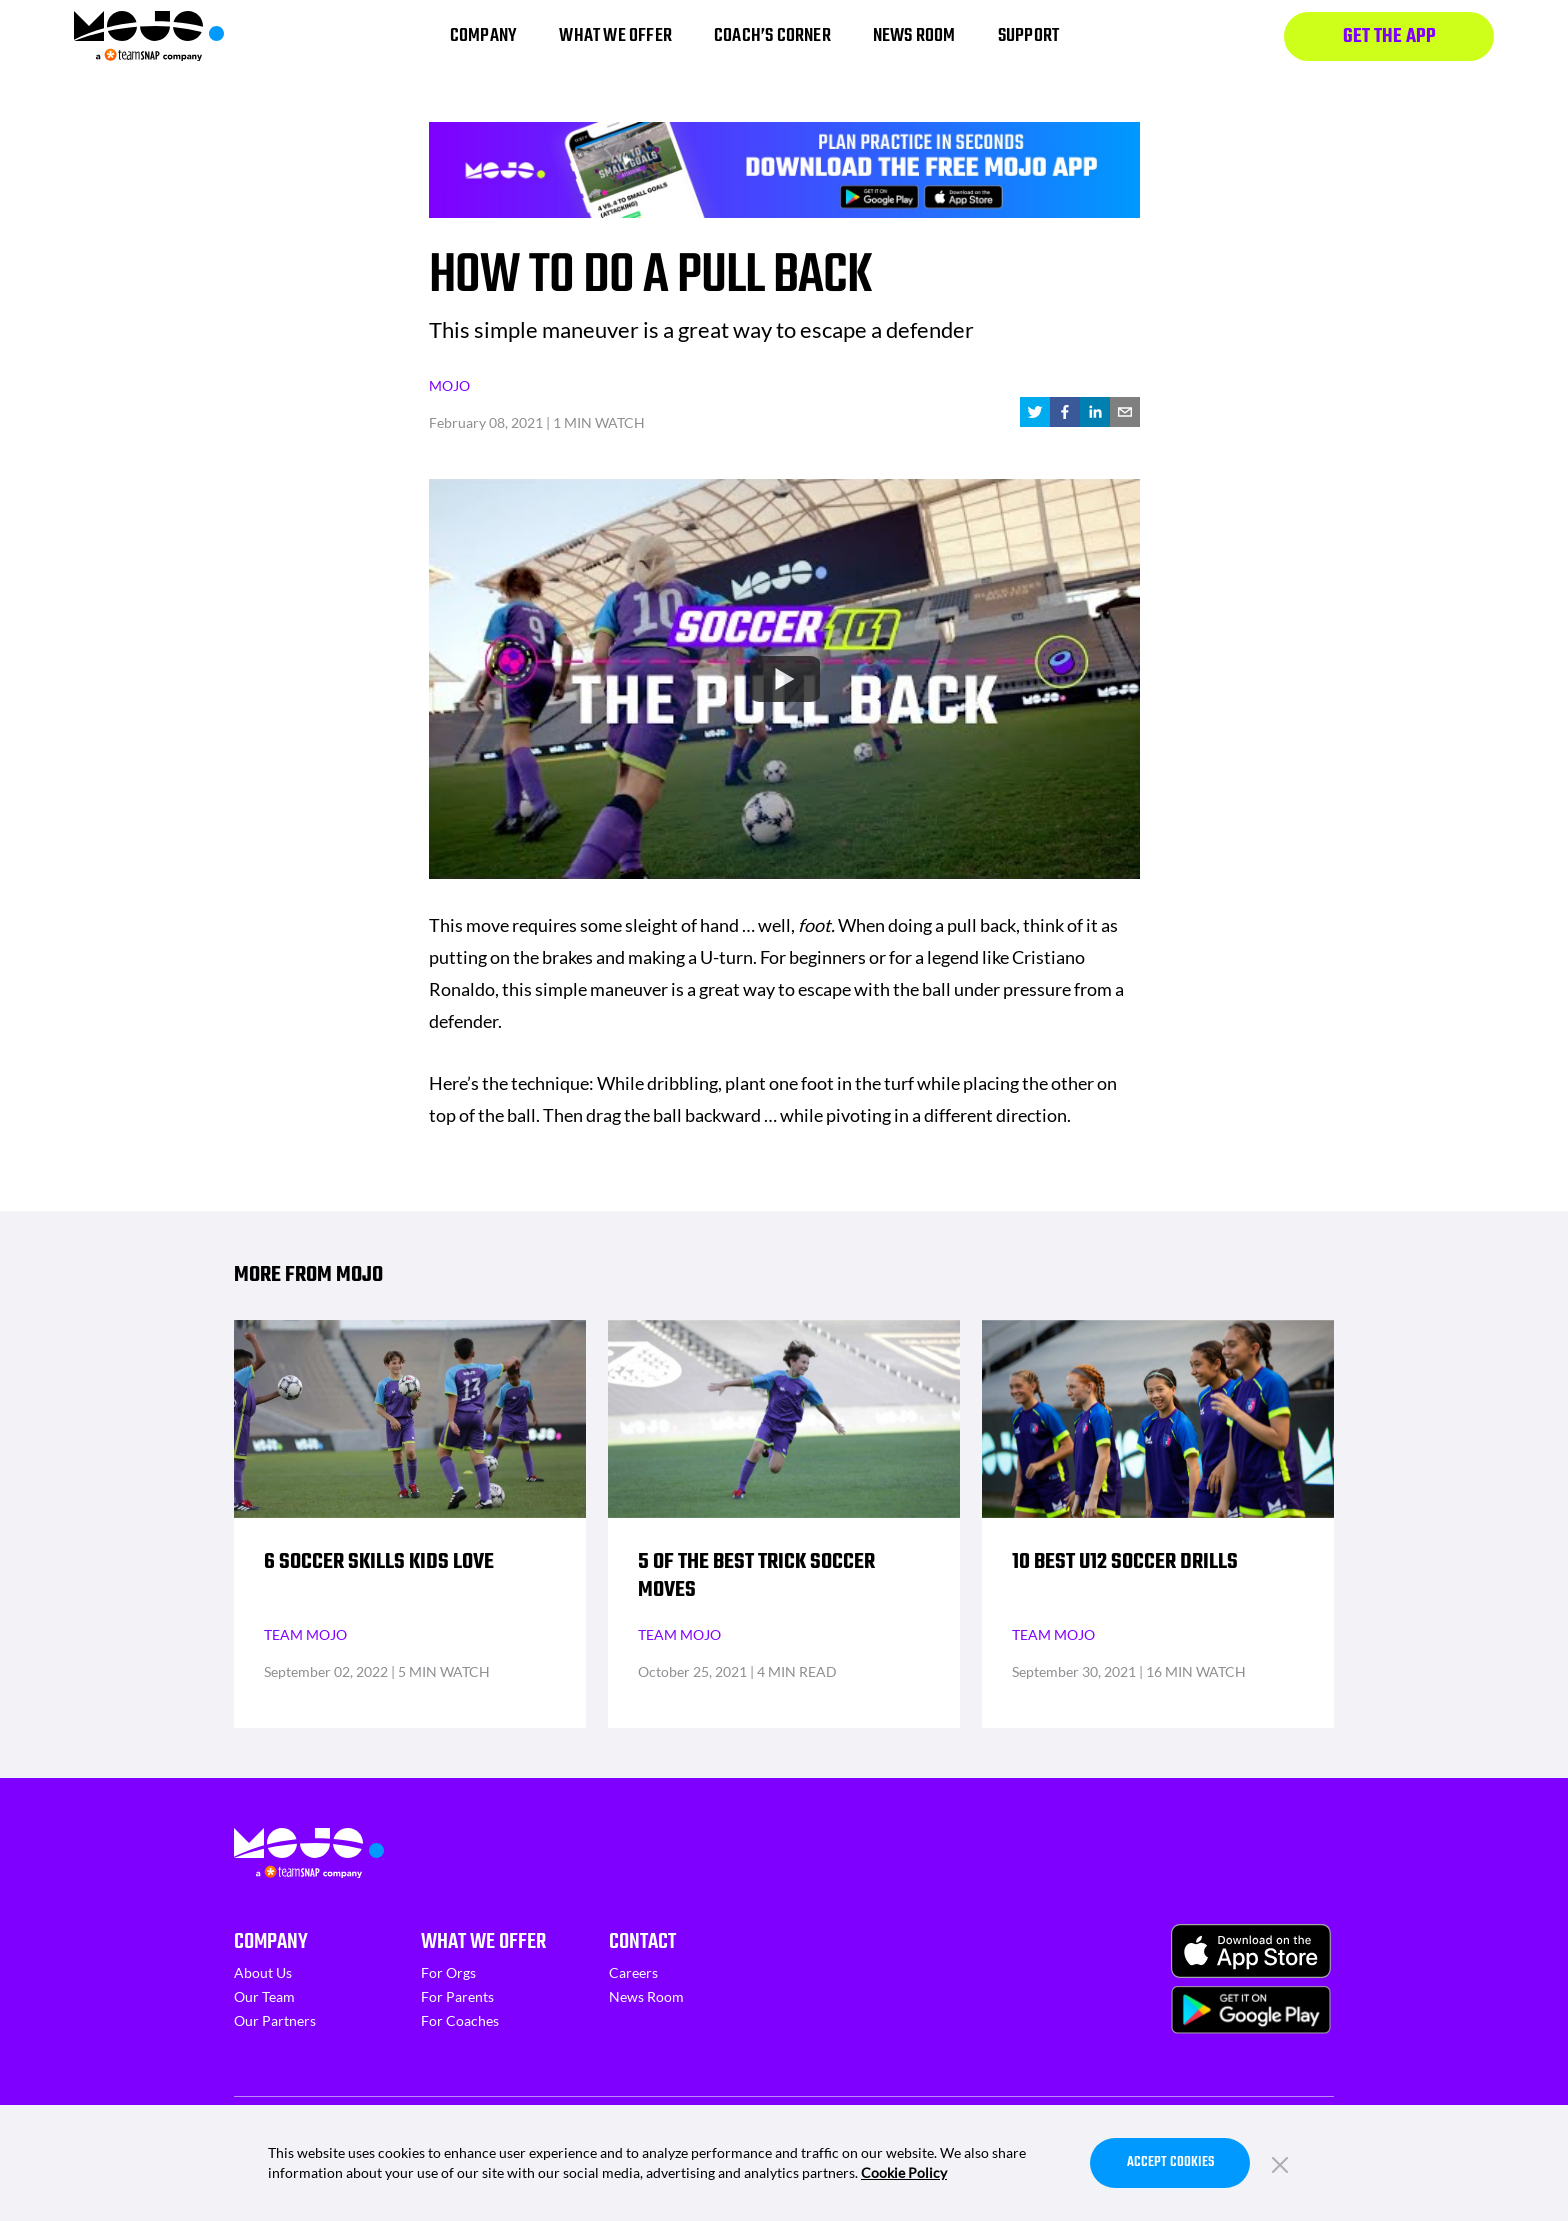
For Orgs (448, 1972)
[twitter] (1035, 412)
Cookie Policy (904, 2172)
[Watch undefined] (784, 679)
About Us (263, 1972)
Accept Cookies (1170, 2162)
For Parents (457, 1996)
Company (271, 1942)
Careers (633, 1972)
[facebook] (1065, 412)
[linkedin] (1095, 412)
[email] (1125, 412)
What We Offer (483, 1942)
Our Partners (275, 2020)
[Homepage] (149, 36)
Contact (642, 1942)
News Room (646, 1996)
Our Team (264, 1996)
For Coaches (460, 2020)
